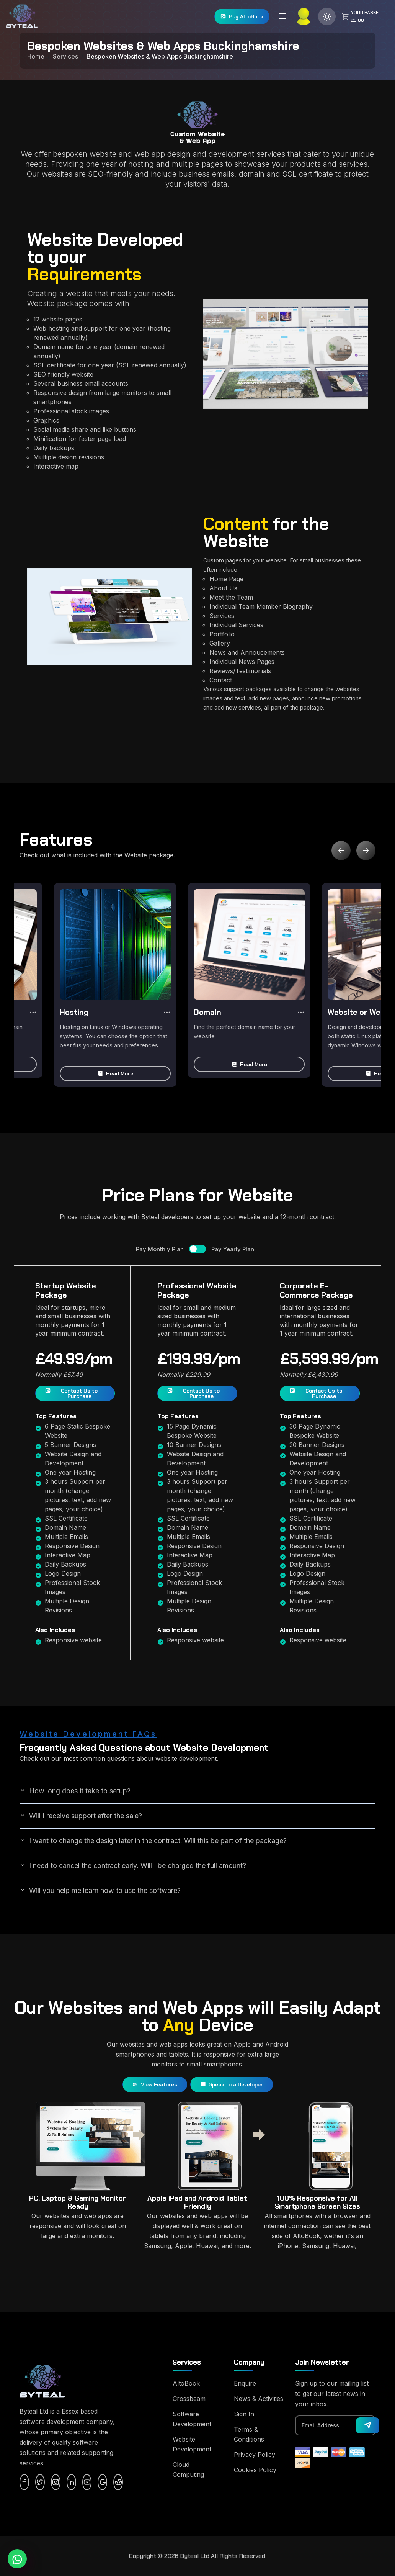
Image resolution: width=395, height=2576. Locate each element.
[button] (115, 1073)
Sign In (244, 2414)
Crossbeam (189, 2398)
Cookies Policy (255, 2470)
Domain (207, 1012)
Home (35, 56)
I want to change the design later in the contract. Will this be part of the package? (153, 1840)
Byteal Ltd (194, 2556)
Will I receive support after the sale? (81, 1815)
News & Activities (258, 2398)
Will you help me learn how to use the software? (100, 1890)
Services (65, 56)
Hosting (74, 1012)
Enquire (245, 2383)
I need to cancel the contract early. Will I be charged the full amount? (133, 1865)
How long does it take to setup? (75, 1790)
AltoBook (186, 2383)
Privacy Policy (254, 2454)
